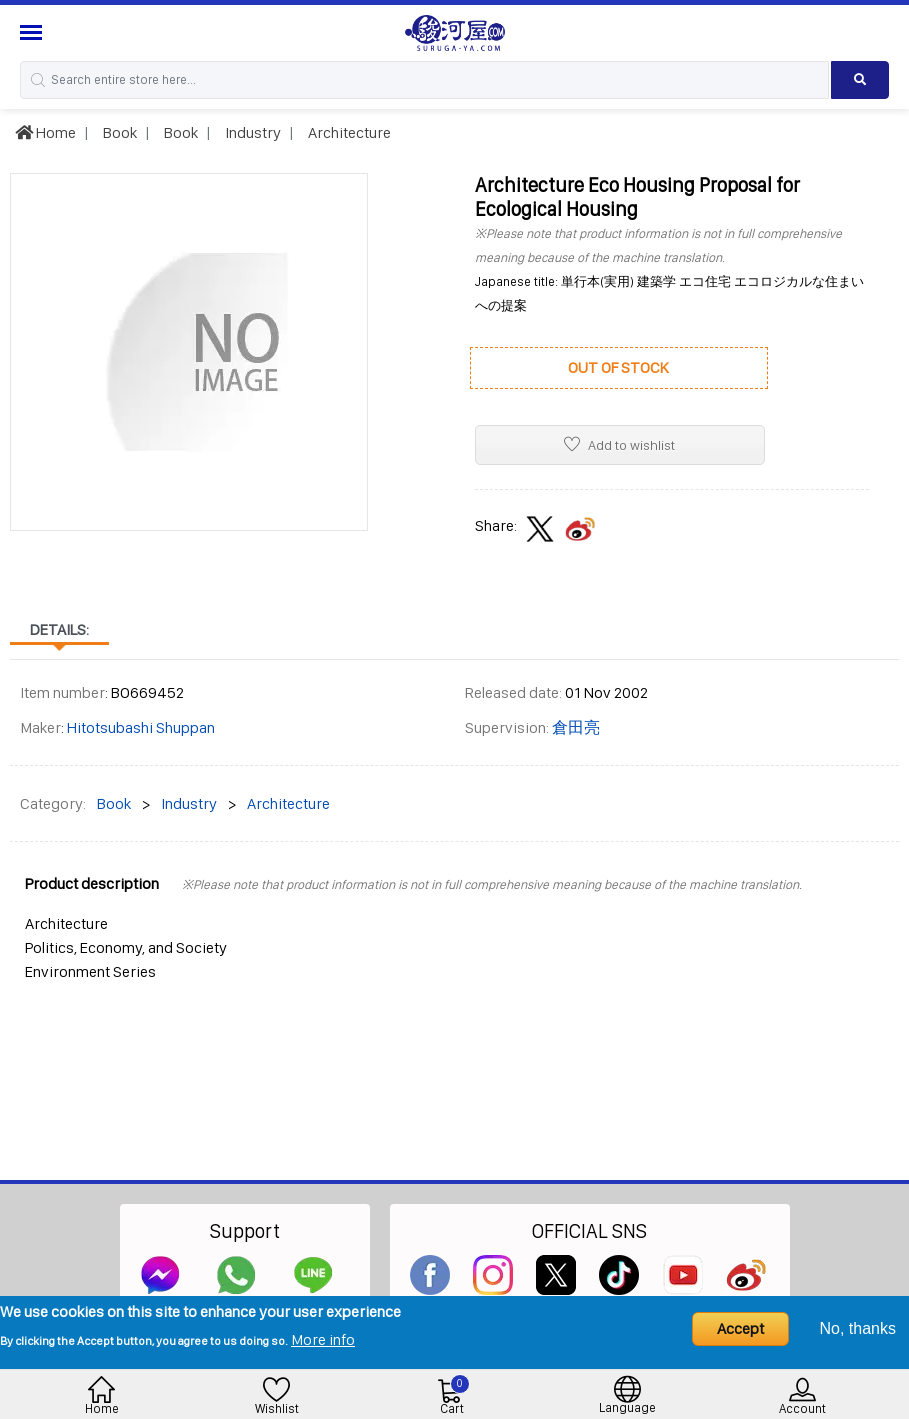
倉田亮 (576, 727)
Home (45, 132)
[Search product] (860, 80)
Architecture (348, 132)
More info (323, 1339)
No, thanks (858, 1328)
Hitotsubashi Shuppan (141, 727)
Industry (251, 132)
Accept (740, 1328)
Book (118, 132)
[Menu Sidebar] (33, 32)
